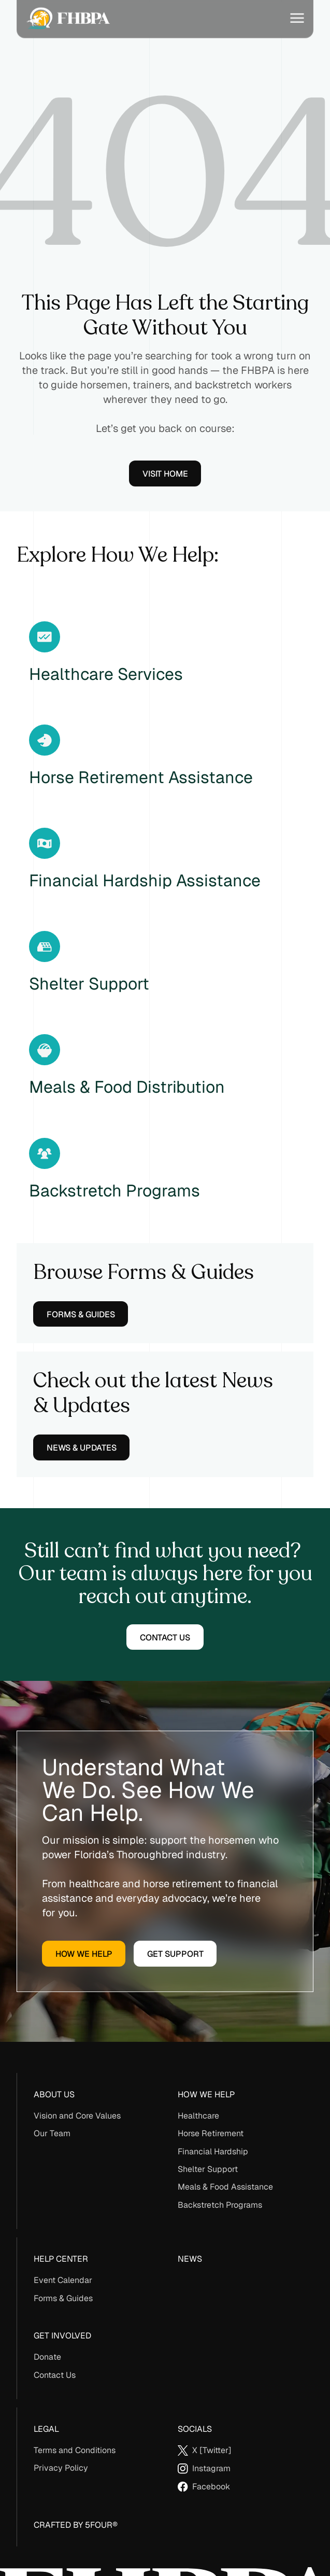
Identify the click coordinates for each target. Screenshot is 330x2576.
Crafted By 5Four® (76, 2525)
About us (54, 2094)
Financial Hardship (213, 2151)
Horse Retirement (210, 2133)
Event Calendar (63, 2280)
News (190, 2258)
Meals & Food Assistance (225, 2186)
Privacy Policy (61, 2467)
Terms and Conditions (75, 2450)
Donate (47, 2356)
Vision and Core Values (77, 2115)
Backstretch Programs (220, 2204)
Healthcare (198, 2115)
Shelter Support (208, 2169)
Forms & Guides (63, 2298)
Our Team (52, 2133)
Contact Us (55, 2375)
